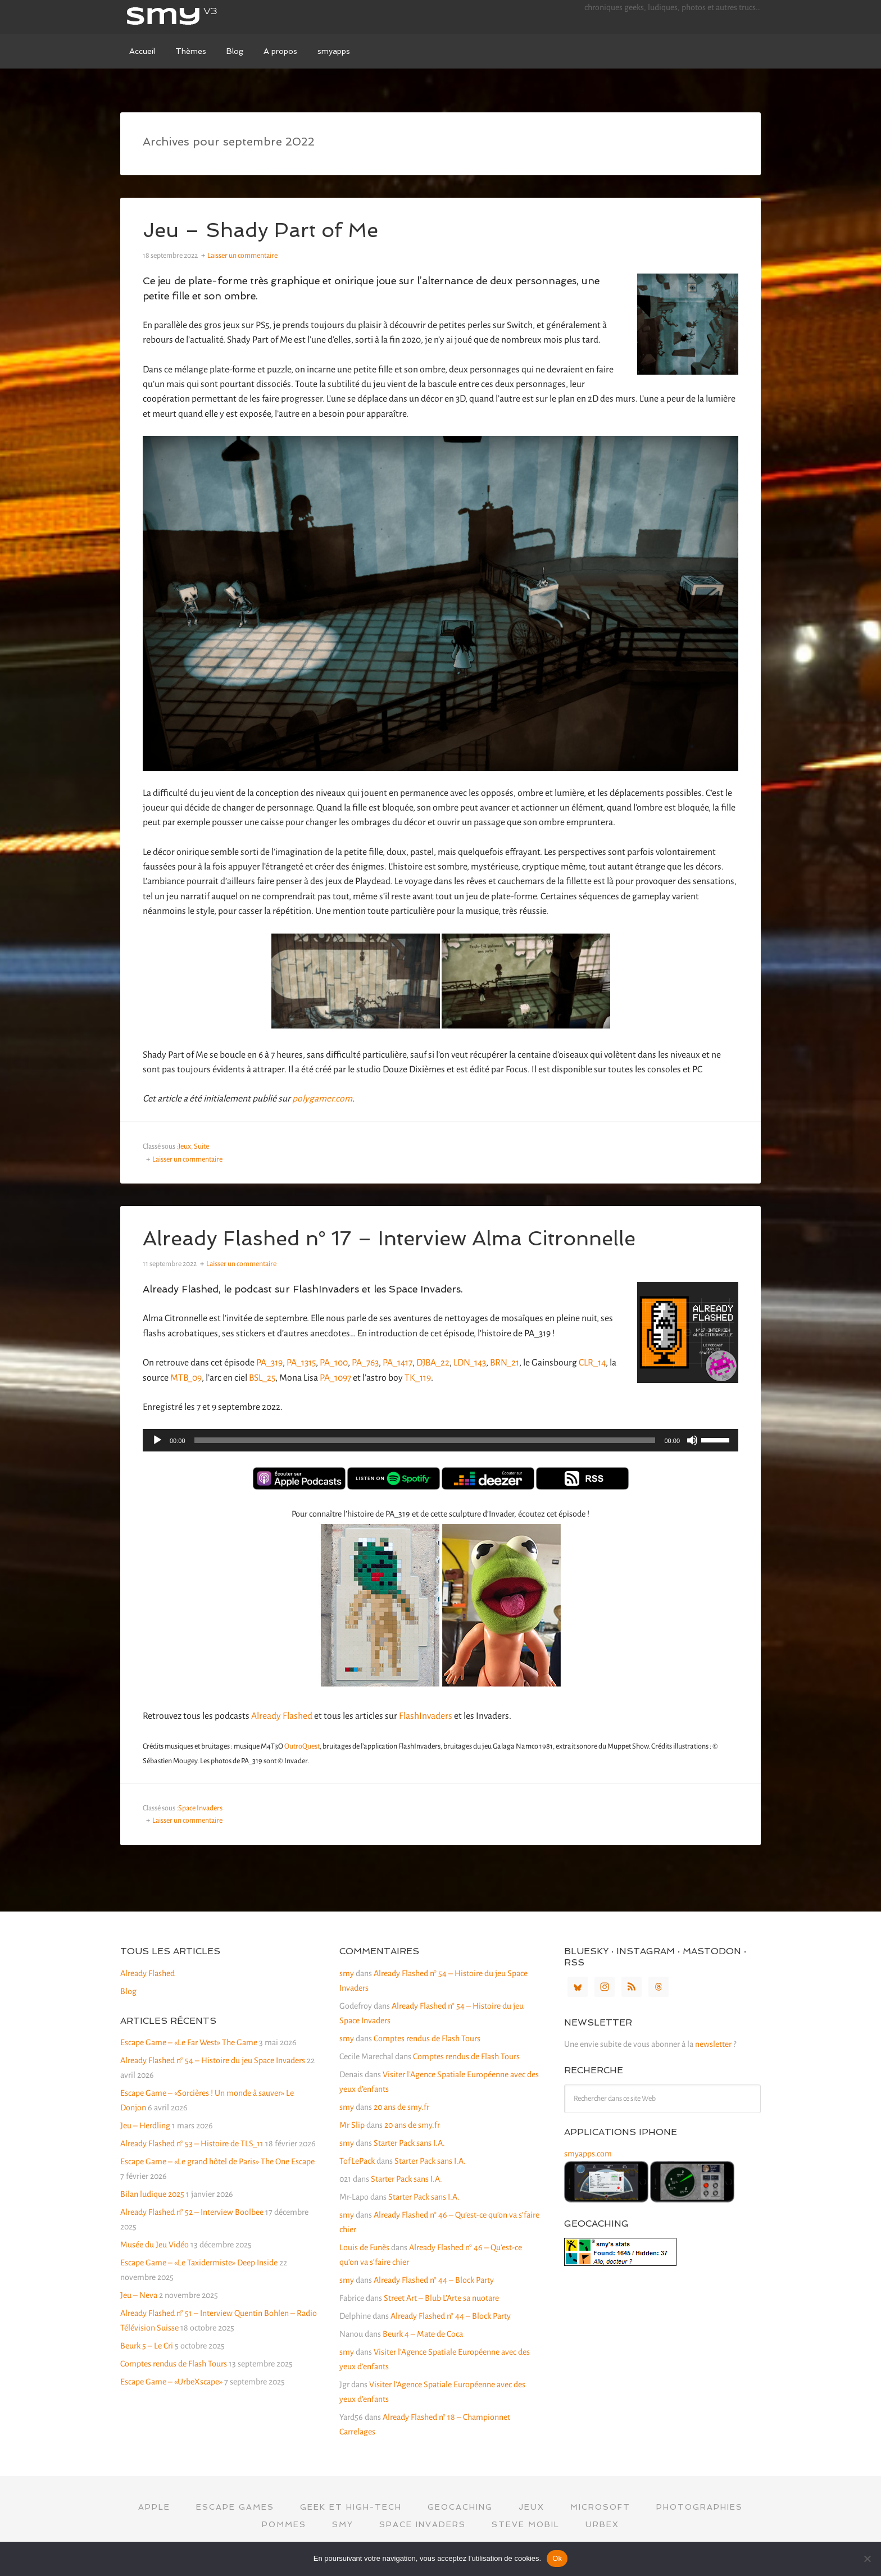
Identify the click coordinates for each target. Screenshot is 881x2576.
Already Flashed (281, 1716)
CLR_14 (592, 1363)
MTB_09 (186, 1378)
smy (204, 17)
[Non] (867, 2558)
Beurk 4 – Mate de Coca (423, 2333)
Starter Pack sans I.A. (409, 2142)
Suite (201, 1146)
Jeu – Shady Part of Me (260, 230)
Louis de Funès (364, 2247)
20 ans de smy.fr (401, 2106)
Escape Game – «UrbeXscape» (171, 2381)
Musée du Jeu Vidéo (154, 2244)
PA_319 (269, 1363)
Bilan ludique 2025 (152, 2194)
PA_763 (365, 1363)
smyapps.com (588, 2153)
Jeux (184, 1146)
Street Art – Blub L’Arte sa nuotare (441, 2297)
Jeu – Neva (138, 2295)
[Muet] (692, 1440)
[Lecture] (157, 1440)
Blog (128, 1991)
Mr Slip (352, 2124)
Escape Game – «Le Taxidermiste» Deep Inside (199, 2262)
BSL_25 (262, 1378)
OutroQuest (302, 1746)
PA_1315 (301, 1363)
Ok (557, 2558)
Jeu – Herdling (145, 2125)
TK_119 (418, 1378)
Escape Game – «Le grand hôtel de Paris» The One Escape (217, 2161)
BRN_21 (504, 1363)
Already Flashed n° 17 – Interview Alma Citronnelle (389, 1238)
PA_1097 (335, 1378)
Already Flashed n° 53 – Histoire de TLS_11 (192, 2143)
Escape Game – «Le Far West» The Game (188, 2042)
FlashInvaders (425, 1716)
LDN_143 (469, 1363)
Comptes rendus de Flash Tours (173, 2363)
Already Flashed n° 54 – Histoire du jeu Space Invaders (212, 2060)
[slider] (425, 1440)
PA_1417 (397, 1363)
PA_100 (334, 1363)
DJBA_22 (432, 1363)
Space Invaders (200, 1808)
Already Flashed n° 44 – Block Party (434, 2279)
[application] (440, 1440)
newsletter (713, 2044)
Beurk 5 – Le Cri (146, 2345)
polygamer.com (322, 1099)
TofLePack (357, 2160)
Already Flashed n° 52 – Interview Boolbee (192, 2212)
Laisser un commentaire (242, 256)
